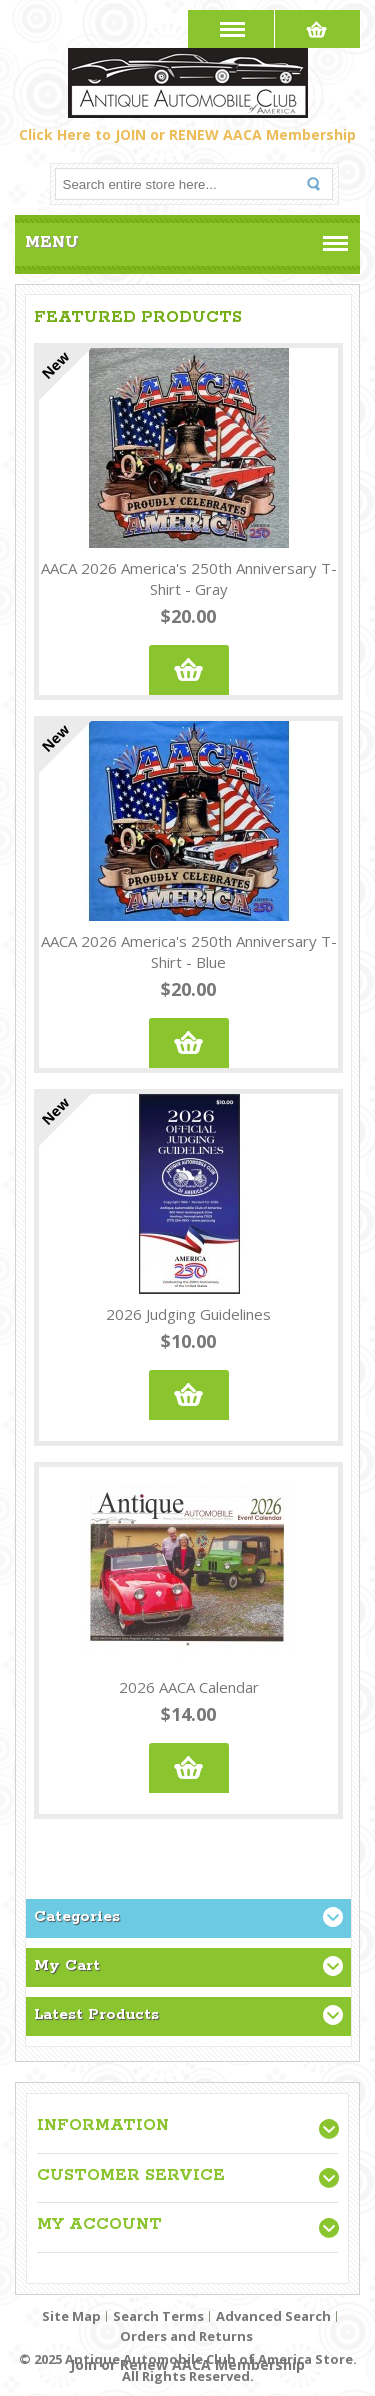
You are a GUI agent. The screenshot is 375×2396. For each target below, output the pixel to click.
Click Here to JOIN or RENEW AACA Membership (187, 134)
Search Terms (158, 2316)
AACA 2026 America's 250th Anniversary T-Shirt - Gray (189, 578)
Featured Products (138, 317)
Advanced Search (273, 2316)
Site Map (71, 2316)
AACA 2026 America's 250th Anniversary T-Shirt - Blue (189, 951)
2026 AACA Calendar (189, 1687)
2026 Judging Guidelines (188, 1314)
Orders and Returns (186, 2336)
